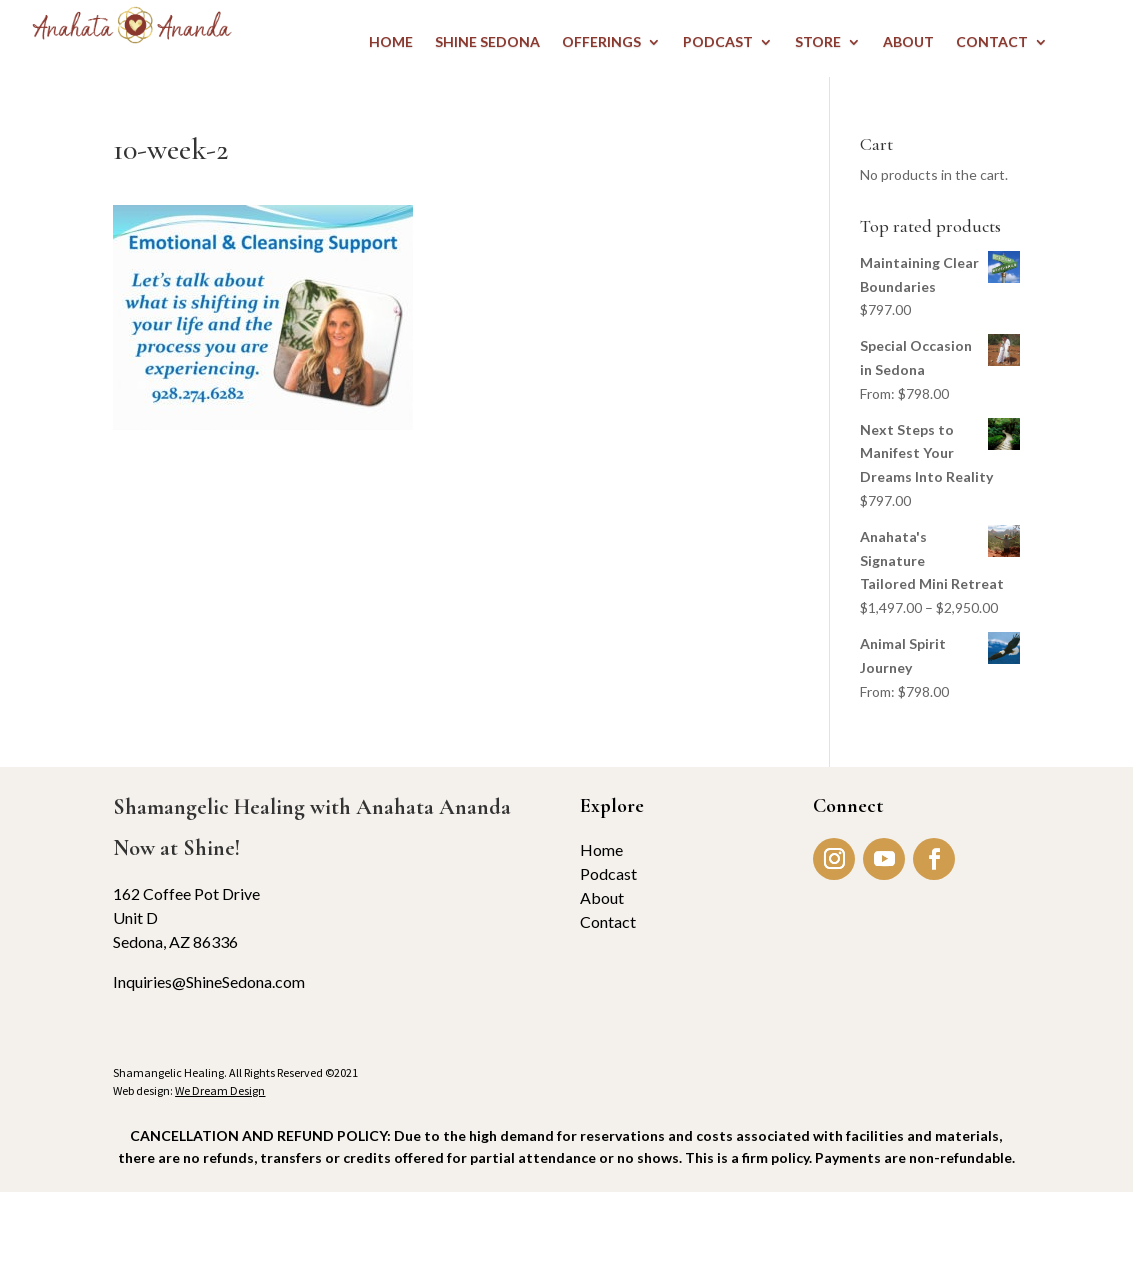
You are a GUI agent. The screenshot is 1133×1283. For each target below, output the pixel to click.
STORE (818, 42)
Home (601, 849)
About (602, 897)
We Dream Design (220, 1090)
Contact (608, 921)
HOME (391, 42)
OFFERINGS (601, 42)
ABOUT (908, 42)
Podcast (608, 873)
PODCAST (718, 42)
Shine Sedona (487, 42)
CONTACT (992, 42)
